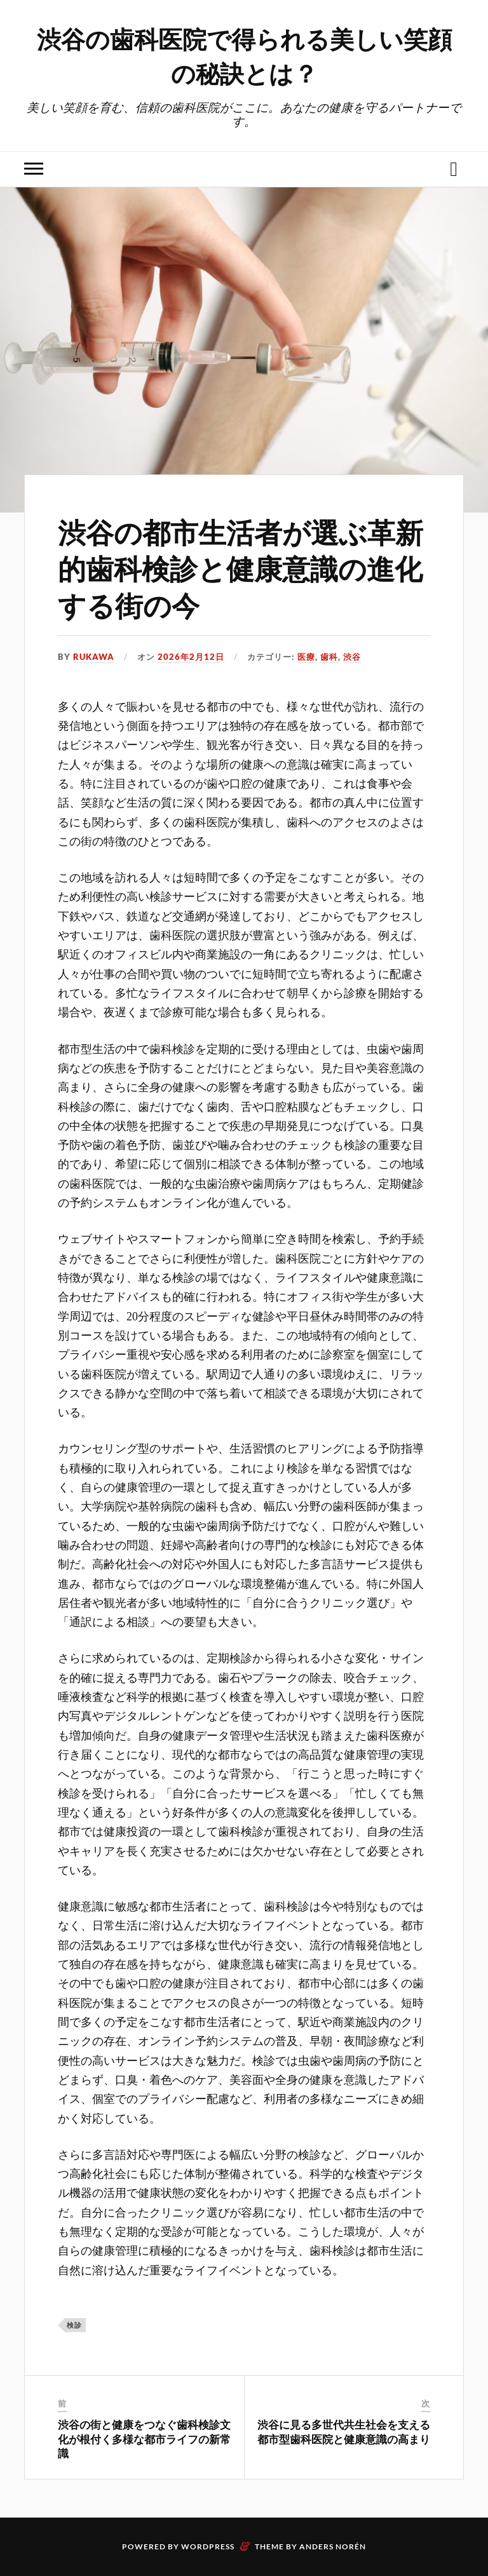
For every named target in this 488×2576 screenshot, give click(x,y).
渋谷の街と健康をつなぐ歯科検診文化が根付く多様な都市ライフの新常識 (144, 2438)
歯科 (329, 657)
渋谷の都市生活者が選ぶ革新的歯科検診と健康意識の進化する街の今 (240, 568)
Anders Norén (332, 2546)
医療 (306, 657)
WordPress (207, 2546)
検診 (74, 2325)
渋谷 (352, 657)
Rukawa (93, 657)
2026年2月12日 (191, 657)
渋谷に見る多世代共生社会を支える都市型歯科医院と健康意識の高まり (343, 2431)
